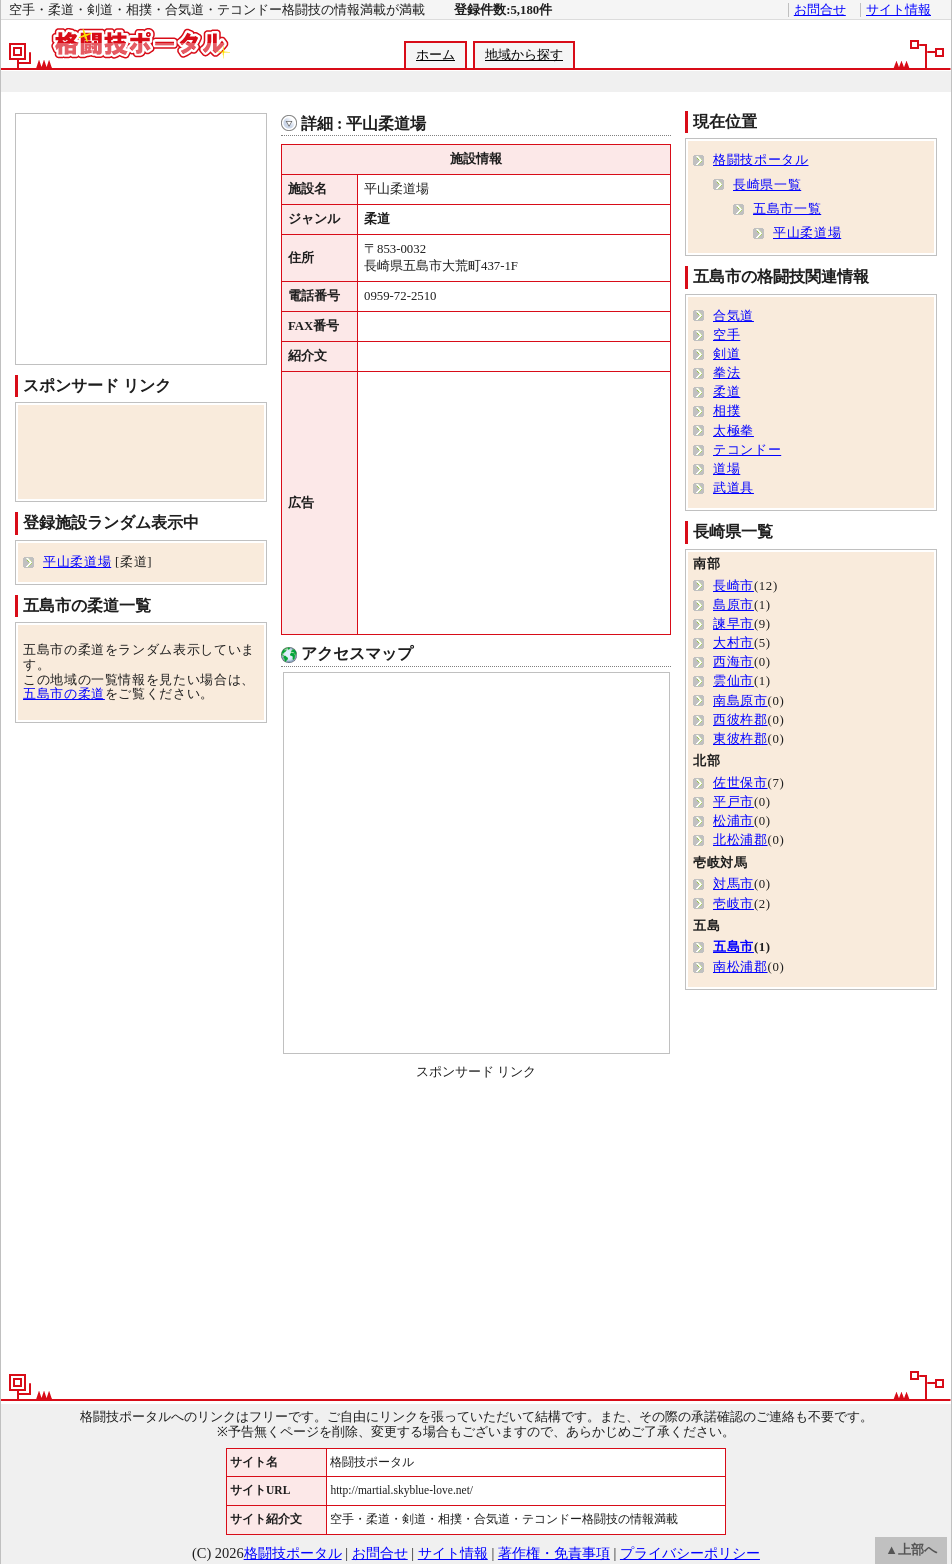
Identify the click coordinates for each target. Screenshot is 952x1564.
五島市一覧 (787, 209)
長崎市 (733, 586)
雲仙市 (733, 681)
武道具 (733, 488)
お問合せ (820, 10)
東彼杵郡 (740, 739)
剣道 (726, 354)
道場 (726, 469)
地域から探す (524, 55)
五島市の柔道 (64, 694)
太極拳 (733, 431)
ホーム (435, 55)
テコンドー (747, 450)
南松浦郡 (740, 967)
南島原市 (740, 701)
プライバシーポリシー (690, 1553)
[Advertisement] (475, 81)
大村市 (733, 643)
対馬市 (733, 884)
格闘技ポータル (760, 160)
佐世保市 (740, 783)
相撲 (726, 411)
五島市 (733, 947)
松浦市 (733, 821)
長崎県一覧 (767, 185)
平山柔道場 (77, 562)
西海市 (733, 662)
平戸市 (733, 802)
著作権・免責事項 (554, 1553)
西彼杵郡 (740, 720)
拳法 (726, 373)
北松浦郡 (740, 840)
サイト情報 (898, 10)
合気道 (733, 316)
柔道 (726, 392)
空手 (726, 335)
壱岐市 (733, 904)
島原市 (733, 605)
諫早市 (733, 624)
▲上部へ (911, 1550)
